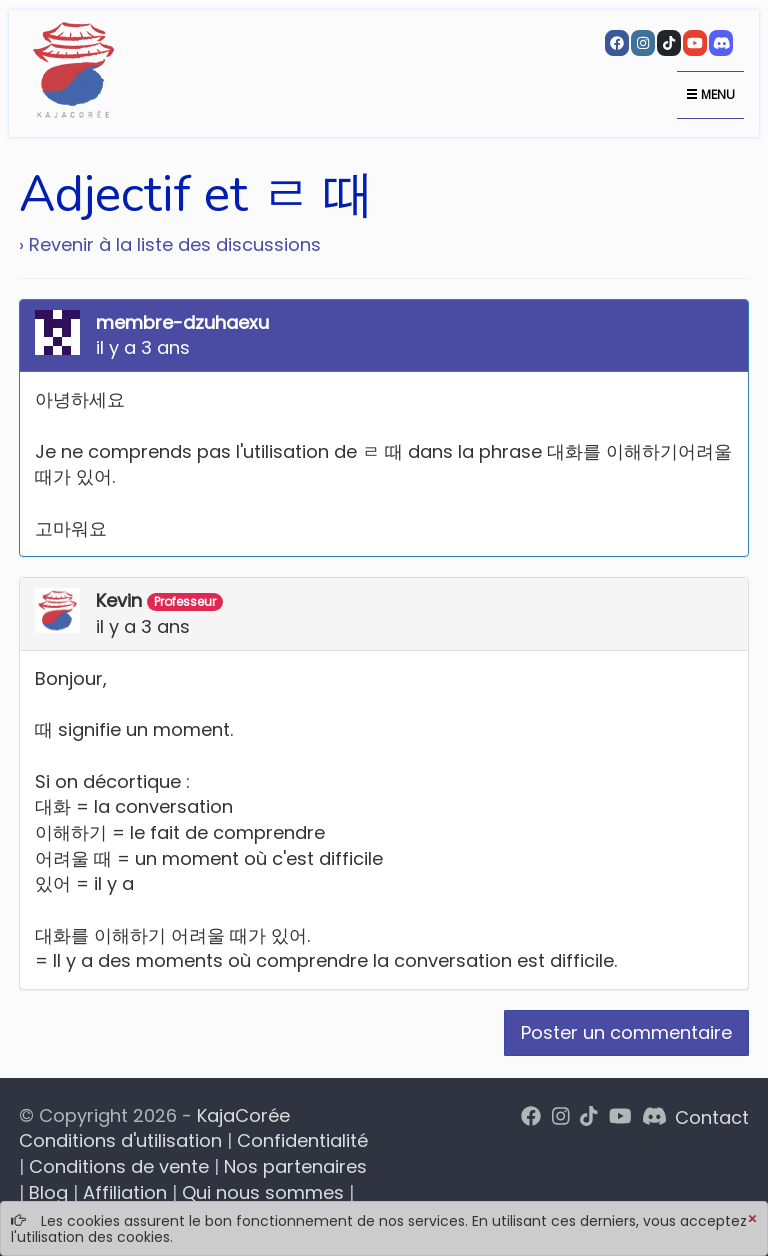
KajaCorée (243, 1115)
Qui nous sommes (263, 1192)
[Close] (752, 1220)
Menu (710, 94)
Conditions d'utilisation (120, 1140)
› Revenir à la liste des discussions (170, 244)
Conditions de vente (119, 1166)
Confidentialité (302, 1140)
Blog (48, 1192)
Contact (712, 1117)
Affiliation (125, 1192)
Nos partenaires (295, 1166)
